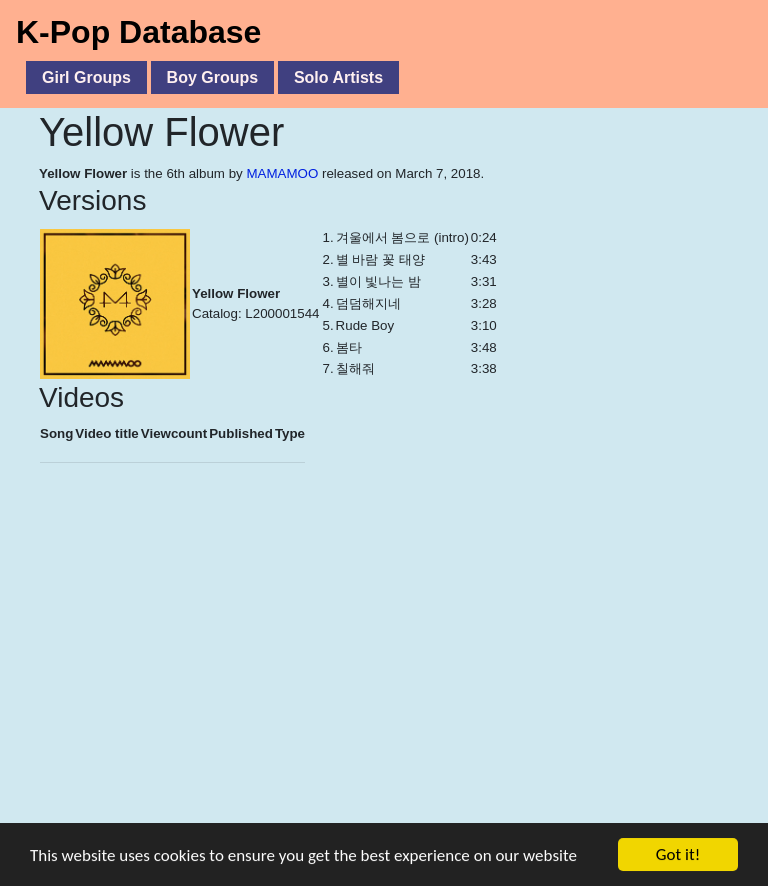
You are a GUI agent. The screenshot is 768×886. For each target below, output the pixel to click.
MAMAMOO (282, 173)
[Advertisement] (384, 680)
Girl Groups (86, 77)
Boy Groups (213, 77)
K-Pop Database (138, 32)
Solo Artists (338, 77)
